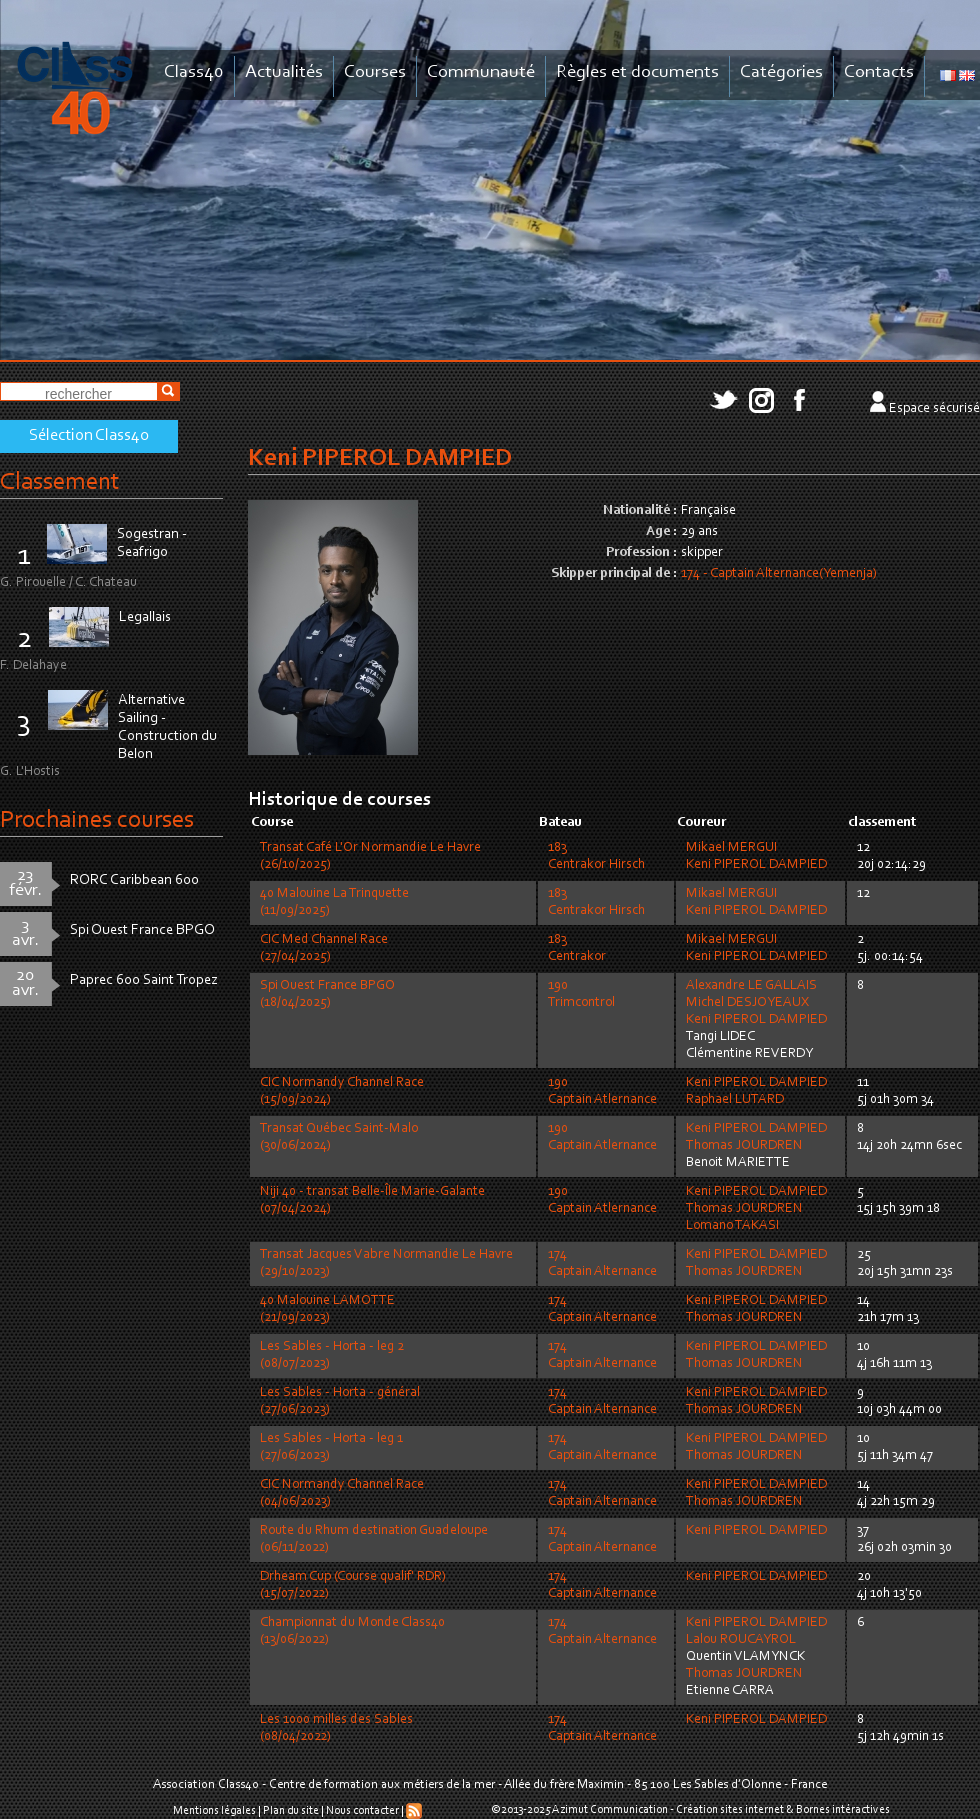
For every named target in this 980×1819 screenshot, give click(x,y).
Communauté (481, 72)
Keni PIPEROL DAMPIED (756, 865)
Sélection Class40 (89, 436)
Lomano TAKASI (732, 1226)
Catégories (781, 72)
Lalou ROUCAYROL (741, 1640)
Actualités (284, 72)
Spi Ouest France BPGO (142, 930)
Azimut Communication (610, 1810)
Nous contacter (362, 1811)
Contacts (879, 72)
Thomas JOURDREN (744, 1146)
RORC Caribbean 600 (134, 880)
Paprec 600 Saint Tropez (144, 980)
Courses (375, 72)
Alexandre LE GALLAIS (751, 986)
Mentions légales (214, 1811)
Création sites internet (730, 1810)
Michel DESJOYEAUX (747, 1003)
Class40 (194, 72)
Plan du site (291, 1811)
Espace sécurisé (934, 409)
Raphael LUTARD (735, 1100)
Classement (60, 482)
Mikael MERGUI (731, 848)
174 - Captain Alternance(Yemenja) (779, 574)
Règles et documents (637, 72)
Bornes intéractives (843, 1810)
